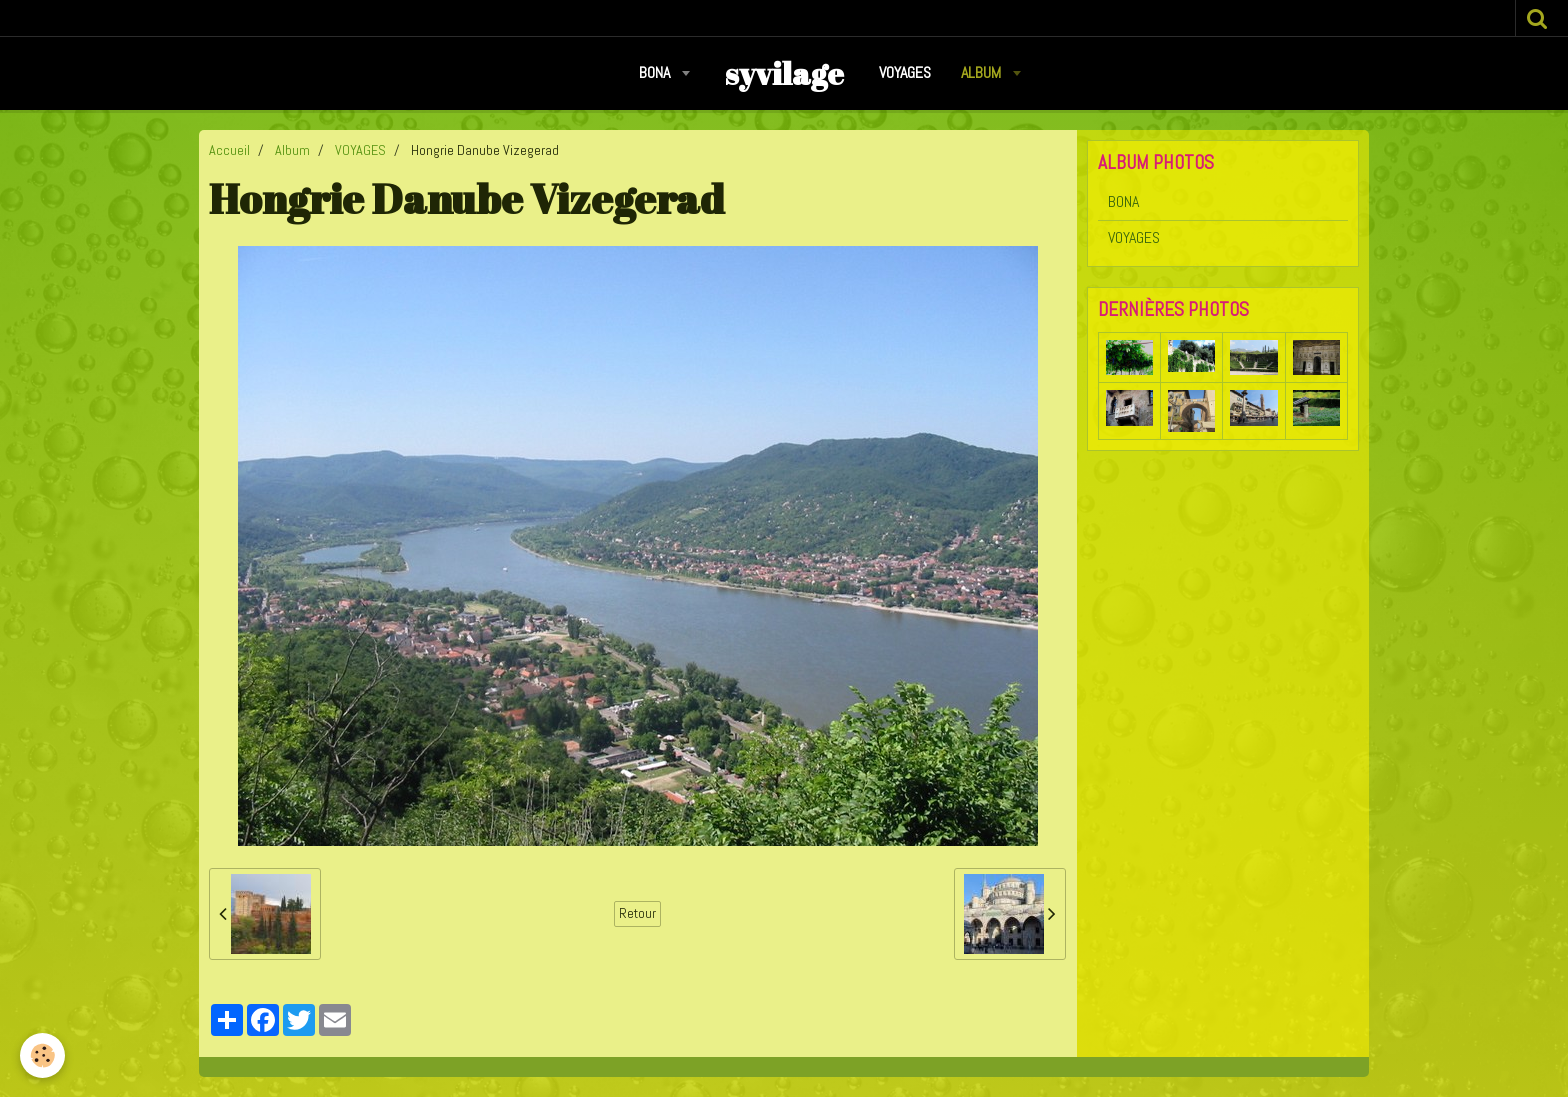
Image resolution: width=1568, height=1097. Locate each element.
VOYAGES (905, 72)
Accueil (229, 150)
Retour (637, 913)
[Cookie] (42, 1055)
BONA (656, 72)
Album (983, 72)
